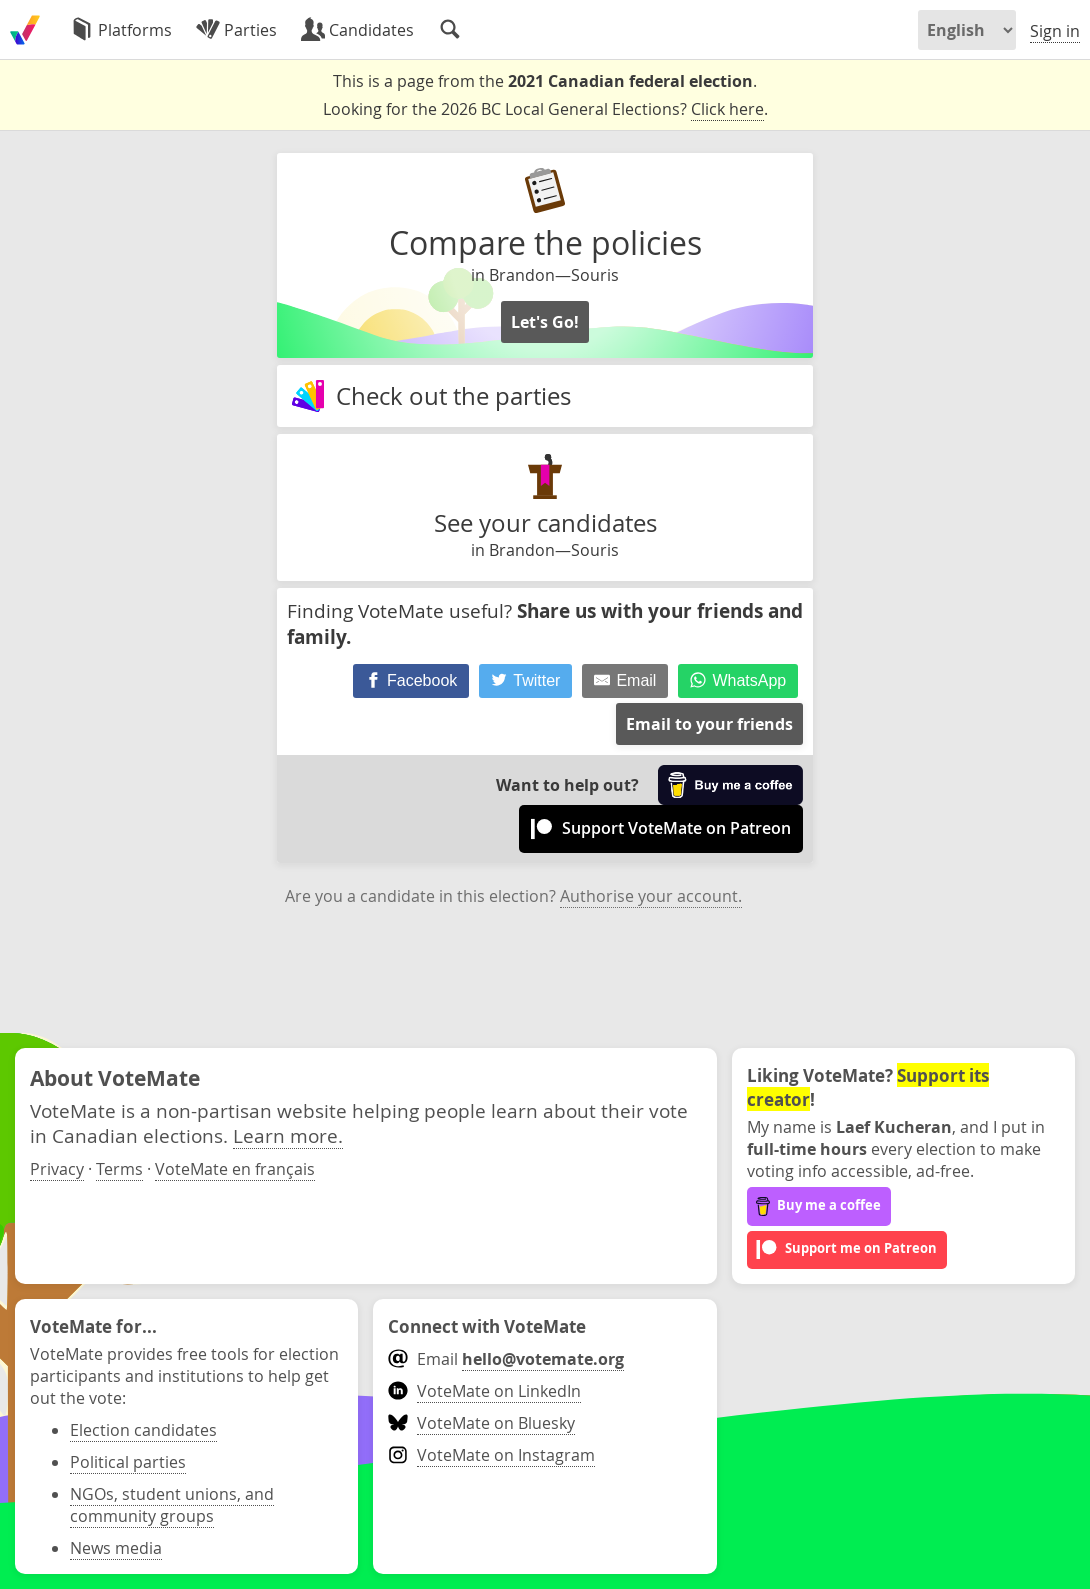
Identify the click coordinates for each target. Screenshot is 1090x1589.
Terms (119, 1169)
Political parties (128, 1462)
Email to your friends (709, 724)
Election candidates (143, 1430)
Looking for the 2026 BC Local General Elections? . (545, 109)
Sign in (1055, 31)
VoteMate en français (235, 1169)
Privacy (57, 1169)
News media (116, 1548)
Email (505, 1359)
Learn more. (288, 1135)
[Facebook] (411, 681)
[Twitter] (526, 681)
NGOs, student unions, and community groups (172, 1505)
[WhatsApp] (738, 681)
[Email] (625, 681)
